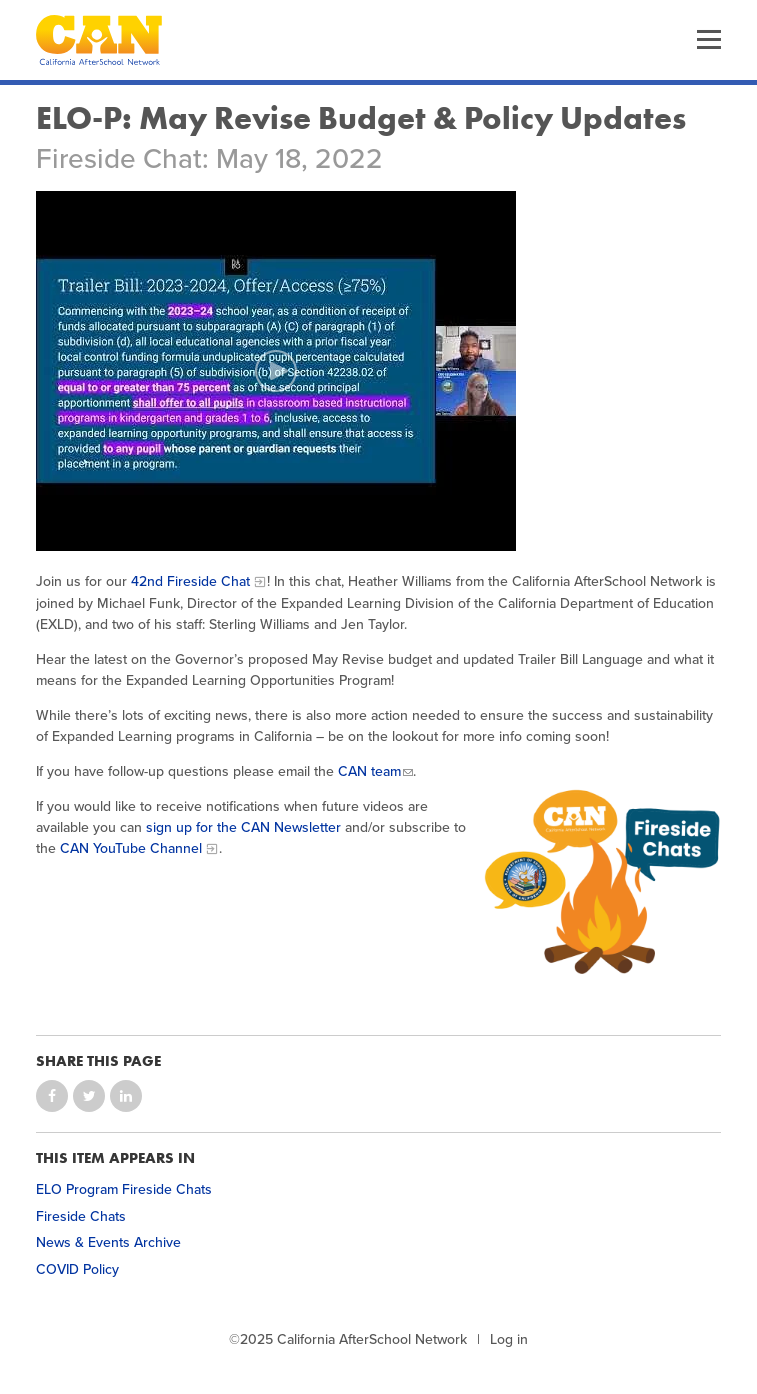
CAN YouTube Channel (131, 848)
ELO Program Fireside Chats (124, 1189)
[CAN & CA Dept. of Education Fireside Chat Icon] (601, 881)
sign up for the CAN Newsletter (243, 827)
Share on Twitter (89, 1096)
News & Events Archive (108, 1242)
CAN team (369, 771)
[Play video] (276, 371)
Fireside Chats (81, 1216)
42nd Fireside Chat (190, 581)
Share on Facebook (52, 1096)
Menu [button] (709, 40)
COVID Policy (77, 1269)
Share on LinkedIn (126, 1096)
